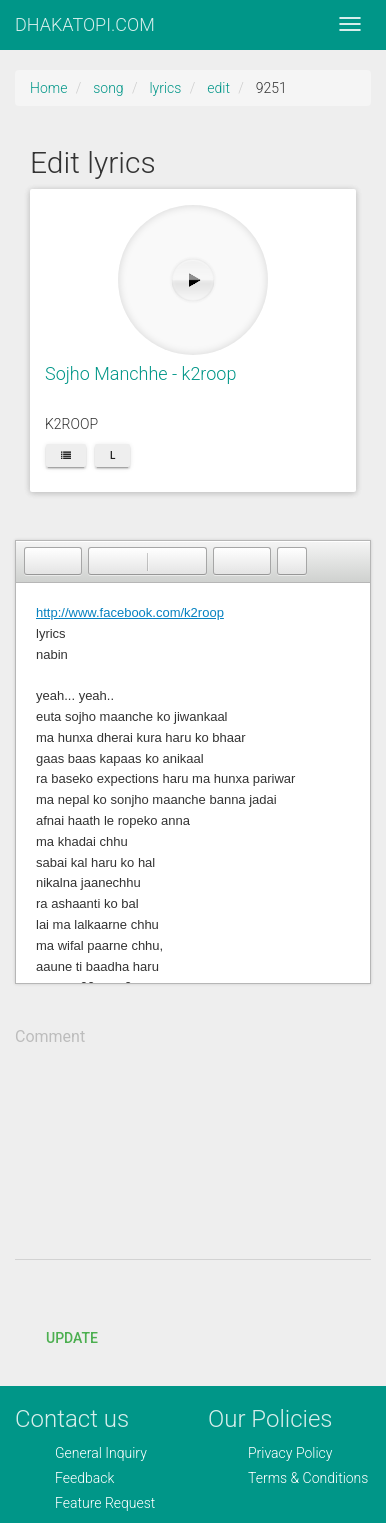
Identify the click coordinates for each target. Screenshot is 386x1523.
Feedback (84, 1478)
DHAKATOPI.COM (85, 24)
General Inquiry (101, 1453)
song (108, 88)
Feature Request (105, 1503)
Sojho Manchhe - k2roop (140, 373)
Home (48, 88)
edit (218, 88)
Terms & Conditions (308, 1478)
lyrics (165, 88)
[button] (39, 561)
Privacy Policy (290, 1453)
